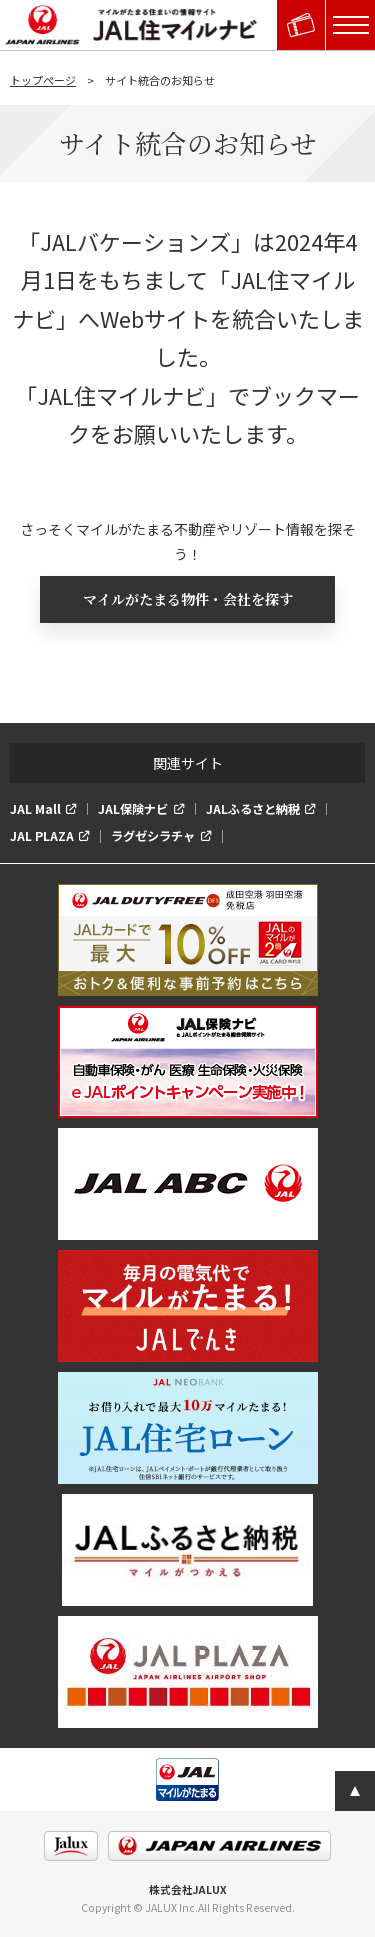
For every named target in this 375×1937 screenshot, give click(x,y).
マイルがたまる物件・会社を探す (188, 599)
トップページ (43, 80)
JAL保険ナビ (133, 809)
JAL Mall (35, 809)
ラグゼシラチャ (153, 836)
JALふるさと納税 (253, 809)
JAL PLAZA (42, 836)
